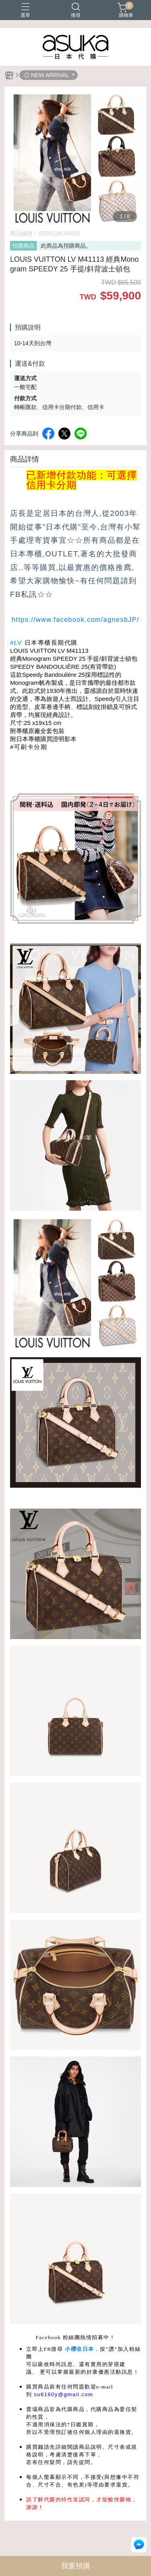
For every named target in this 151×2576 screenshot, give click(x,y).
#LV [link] (16, 642)
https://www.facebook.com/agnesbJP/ (75, 619)
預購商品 (23, 245)
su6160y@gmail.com (63, 2394)
